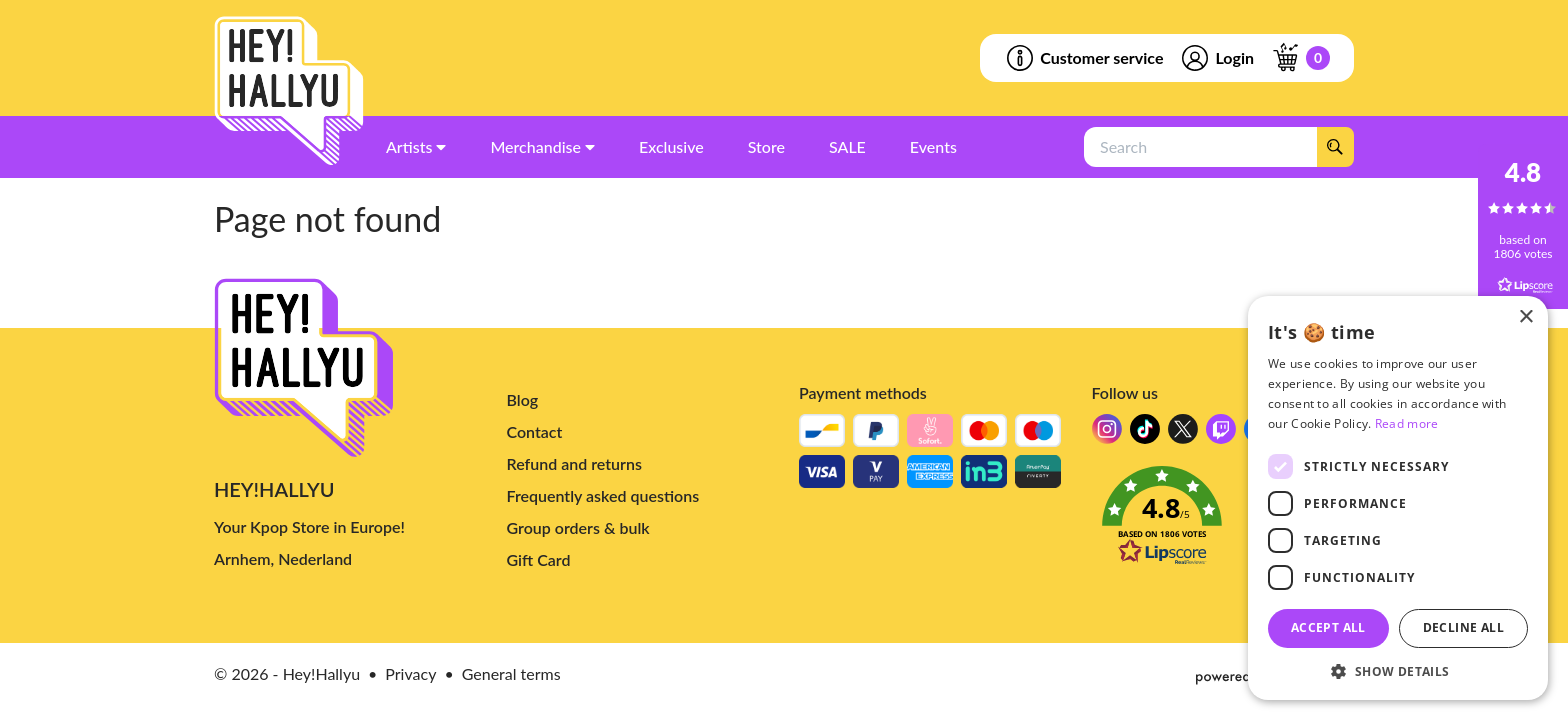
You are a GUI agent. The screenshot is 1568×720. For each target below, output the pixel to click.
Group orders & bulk (578, 527)
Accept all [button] (1328, 627)
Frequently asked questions (603, 495)
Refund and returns (574, 463)
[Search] (1335, 147)
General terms (511, 673)
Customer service (1083, 58)
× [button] (1525, 317)
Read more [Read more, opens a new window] (1407, 423)
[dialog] (1398, 498)
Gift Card (539, 559)
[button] (1223, 521)
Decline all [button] (1463, 627)
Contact (535, 431)
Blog (523, 399)
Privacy (410, 673)
